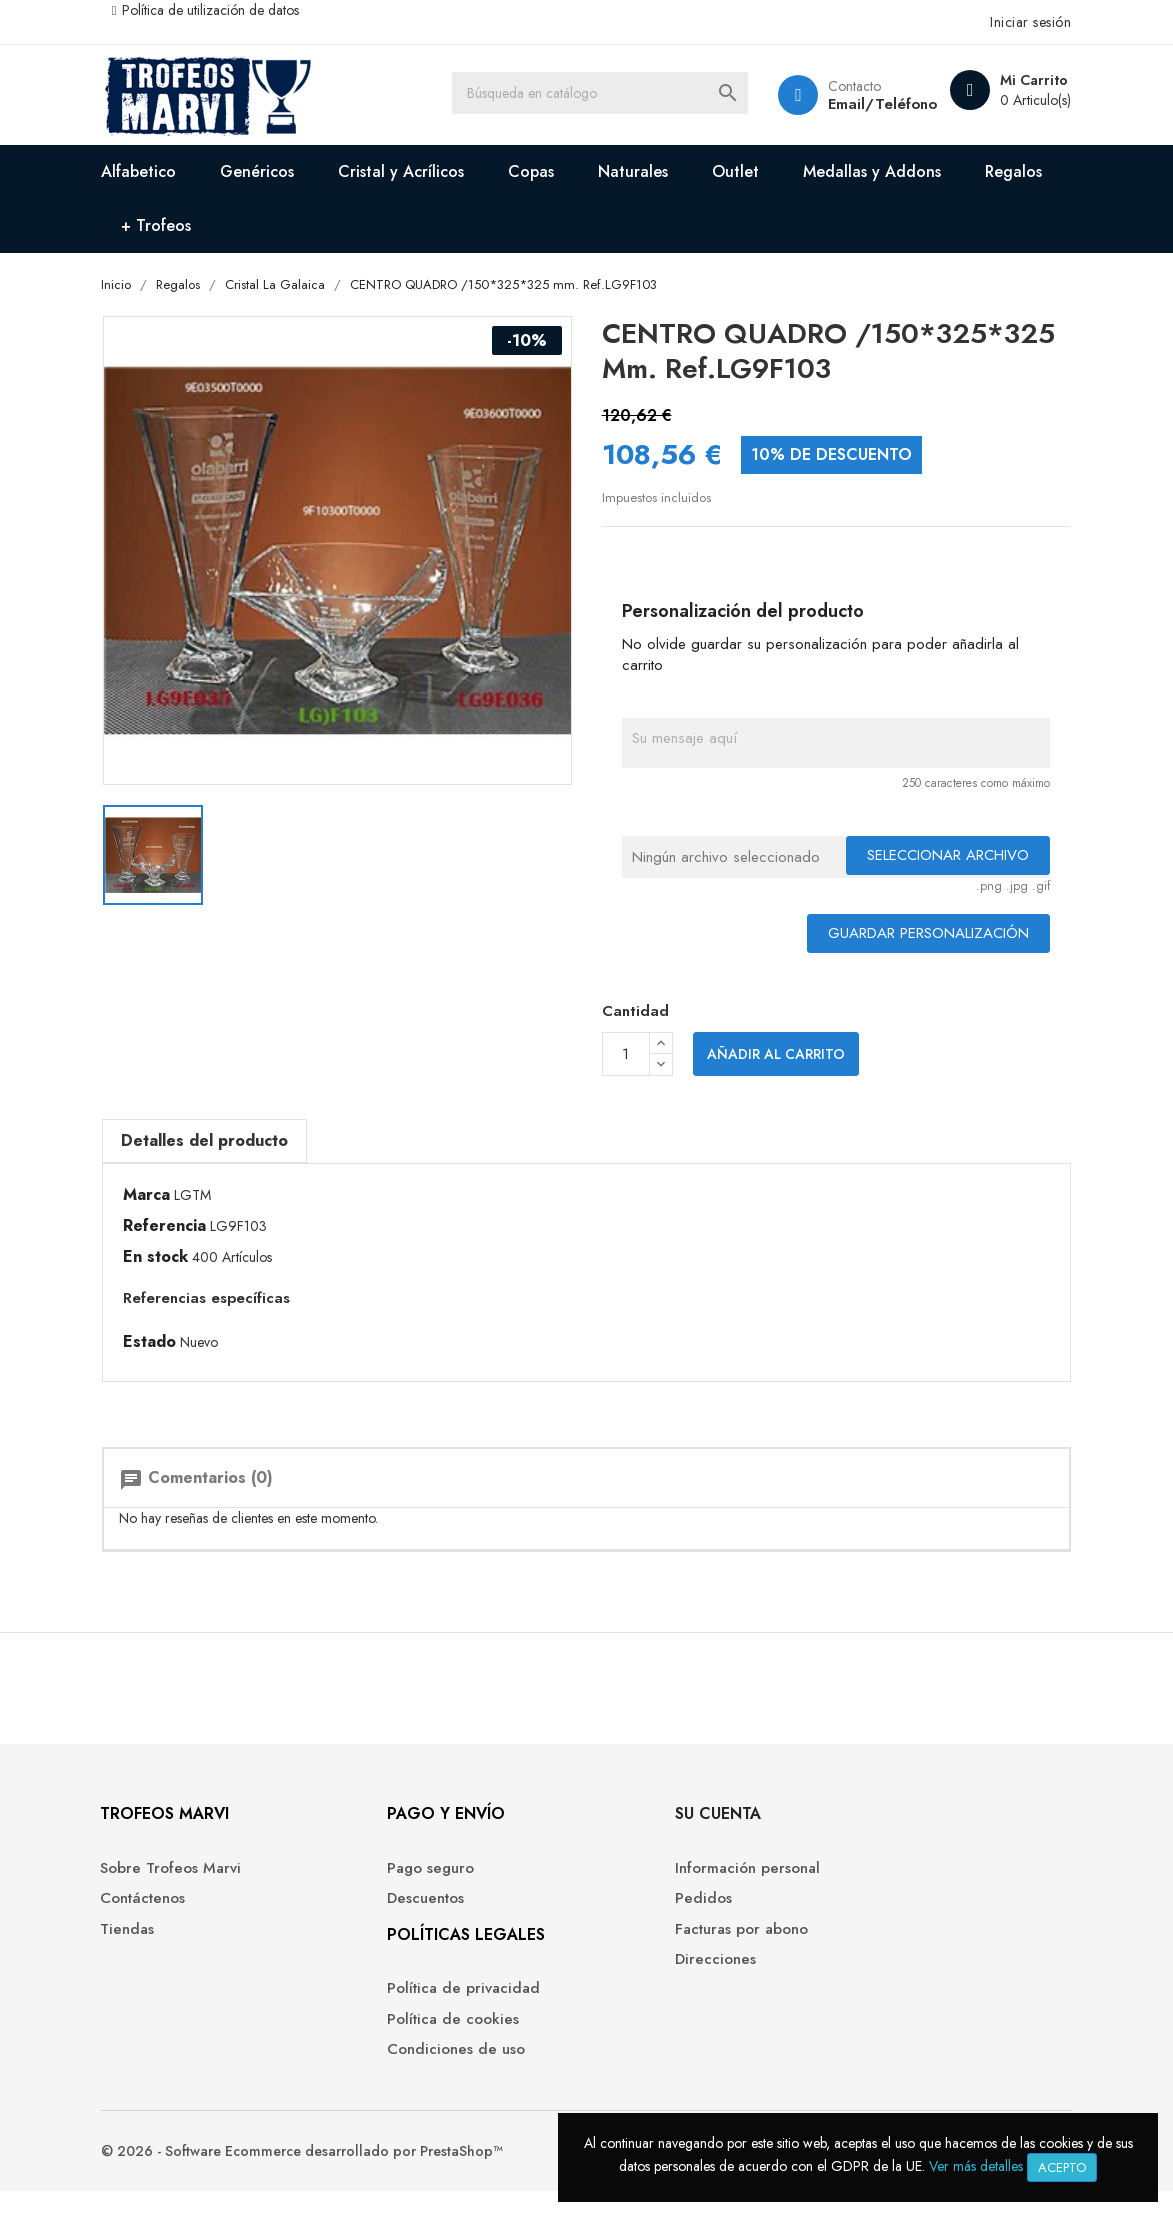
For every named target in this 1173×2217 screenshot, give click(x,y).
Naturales (649, 171)
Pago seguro (402, 1887)
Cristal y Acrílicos (417, 171)
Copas (547, 171)
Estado (164, 1343)
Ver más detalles (976, 2166)
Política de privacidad (435, 2007)
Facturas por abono (668, 1948)
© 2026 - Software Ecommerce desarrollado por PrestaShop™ (318, 2177)
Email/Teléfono (866, 104)
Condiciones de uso (428, 2068)
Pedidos (630, 1917)
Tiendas (144, 1948)
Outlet (751, 171)
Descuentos (397, 1917)
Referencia (179, 1228)
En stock (170, 1259)
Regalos (165, 225)
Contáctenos (159, 1917)
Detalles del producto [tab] (219, 1141)
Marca (161, 1197)
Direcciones (642, 1978)
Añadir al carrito (776, 1057)
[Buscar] (606, 95)
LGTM (207, 1197)
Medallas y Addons (888, 171)
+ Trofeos (273, 225)
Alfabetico (154, 171)
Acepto (1062, 2167)
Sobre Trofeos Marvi (187, 1887)
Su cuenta (645, 1832)
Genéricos (273, 171)
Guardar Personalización (914, 935)
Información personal (674, 1887)
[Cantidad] (626, 1057)
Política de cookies (425, 2038)
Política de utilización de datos (224, 10)
